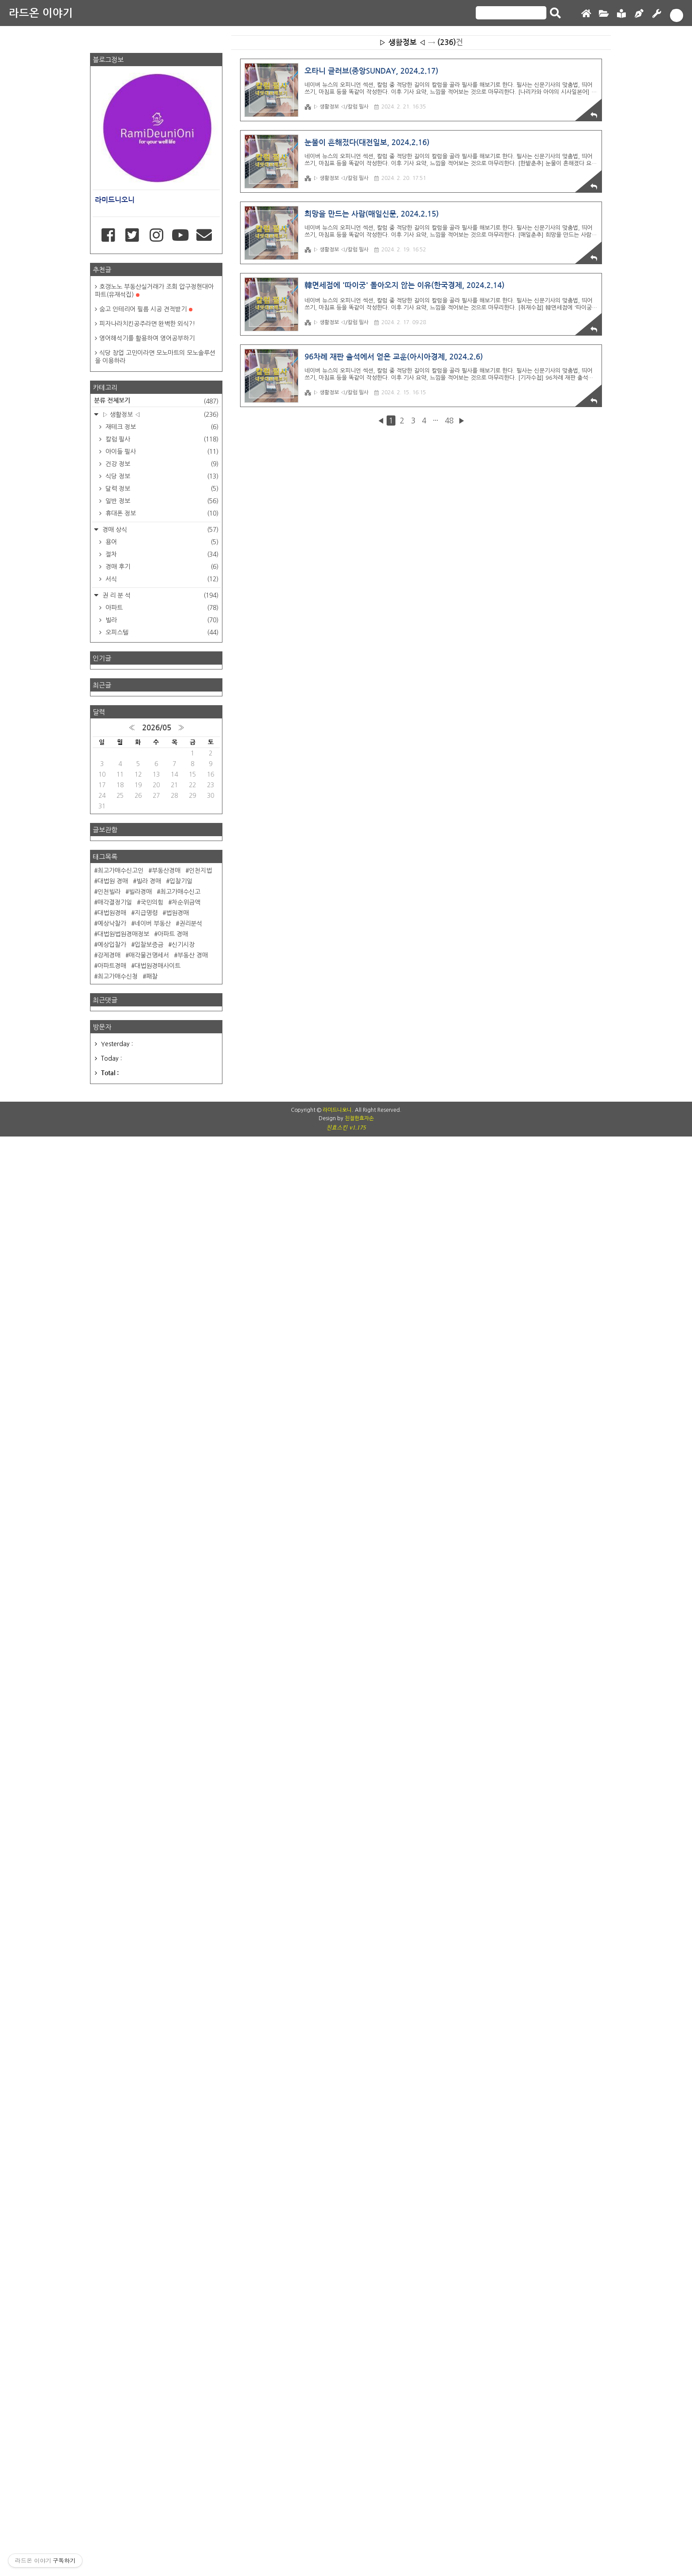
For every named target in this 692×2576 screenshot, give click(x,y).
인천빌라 (109, 1895)
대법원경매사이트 (158, 1969)
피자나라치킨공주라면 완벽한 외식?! (147, 910)
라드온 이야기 (41, 13)
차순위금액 (186, 1905)
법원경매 (177, 1916)
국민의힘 (151, 1905)
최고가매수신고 (180, 1895)
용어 (161, 1129)
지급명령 (146, 1916)
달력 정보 (161, 1075)
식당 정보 (161, 1063)
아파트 (161, 1194)
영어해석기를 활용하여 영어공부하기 (147, 925)
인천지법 (200, 1873)
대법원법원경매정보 (123, 1937)
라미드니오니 (337, 2426)
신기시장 (183, 1947)
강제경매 (109, 1958)
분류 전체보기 (156, 988)
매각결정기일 (115, 1905)
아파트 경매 (173, 1937)
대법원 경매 (113, 1884)
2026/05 (156, 1731)
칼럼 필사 (161, 1026)
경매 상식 (159, 1116)
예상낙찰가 (112, 1926)
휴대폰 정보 (161, 1100)
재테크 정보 (161, 1013)
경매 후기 (161, 1153)
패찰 (152, 1979)
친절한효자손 (359, 2434)
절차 (161, 1141)
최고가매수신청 (118, 1979)
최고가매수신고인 (120, 1873)
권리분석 (190, 1926)
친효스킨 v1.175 (346, 2443)
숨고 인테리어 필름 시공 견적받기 (145, 896)
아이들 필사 (161, 1038)
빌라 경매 (148, 1884)
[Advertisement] (346, 55)
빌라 (161, 1207)
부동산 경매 (192, 1958)
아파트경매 (112, 1969)
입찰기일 (180, 1884)
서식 (161, 1166)
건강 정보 (161, 1050)
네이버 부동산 (153, 1926)
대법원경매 (112, 1916)
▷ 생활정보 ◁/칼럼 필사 (337, 155)
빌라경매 (140, 1895)
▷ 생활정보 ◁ (159, 1001)
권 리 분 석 (159, 1182)
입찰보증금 (149, 1947)
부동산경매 (166, 1873)
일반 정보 (161, 1088)
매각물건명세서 (149, 1958)
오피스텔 (161, 1219)
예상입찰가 (112, 1947)
